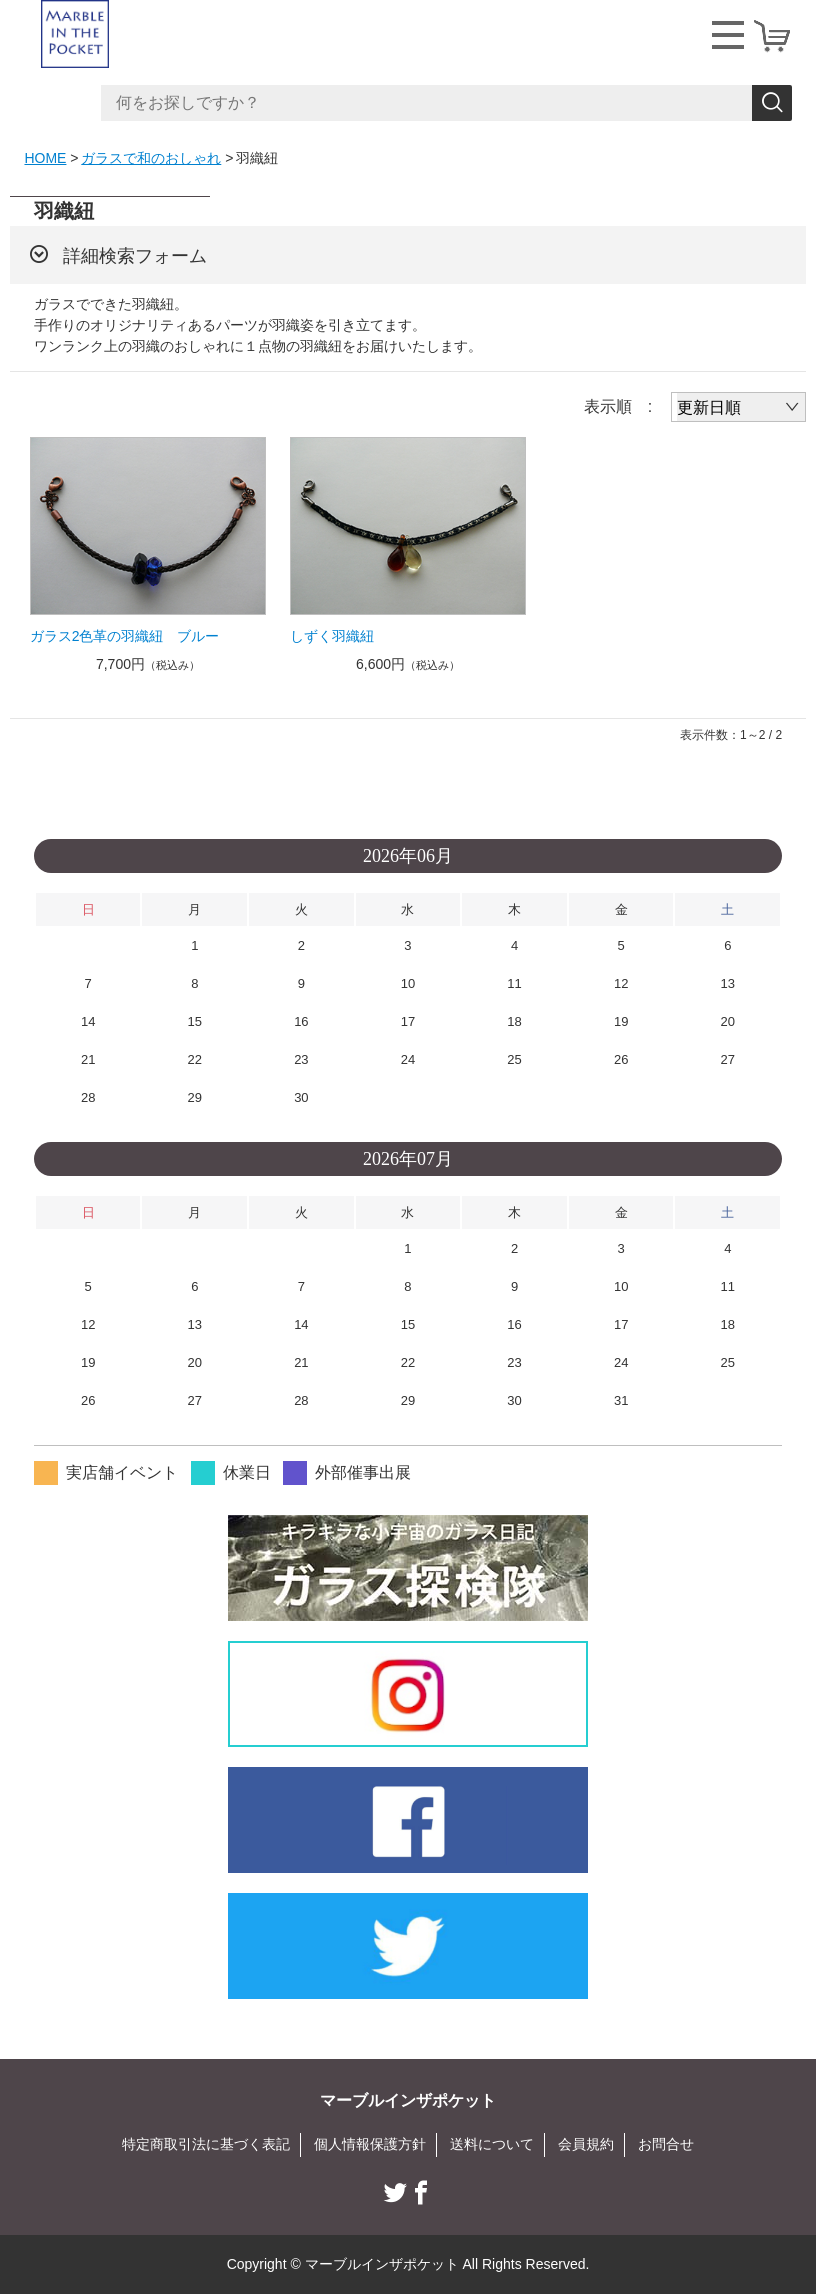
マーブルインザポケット (408, 2100)
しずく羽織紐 (332, 636)
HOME (45, 158)
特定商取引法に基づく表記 (206, 2144)
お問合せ (666, 2144)
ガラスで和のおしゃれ (151, 158)
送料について (492, 2144)
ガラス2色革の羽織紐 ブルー (125, 636)
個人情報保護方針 (370, 2144)
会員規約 (586, 2144)
